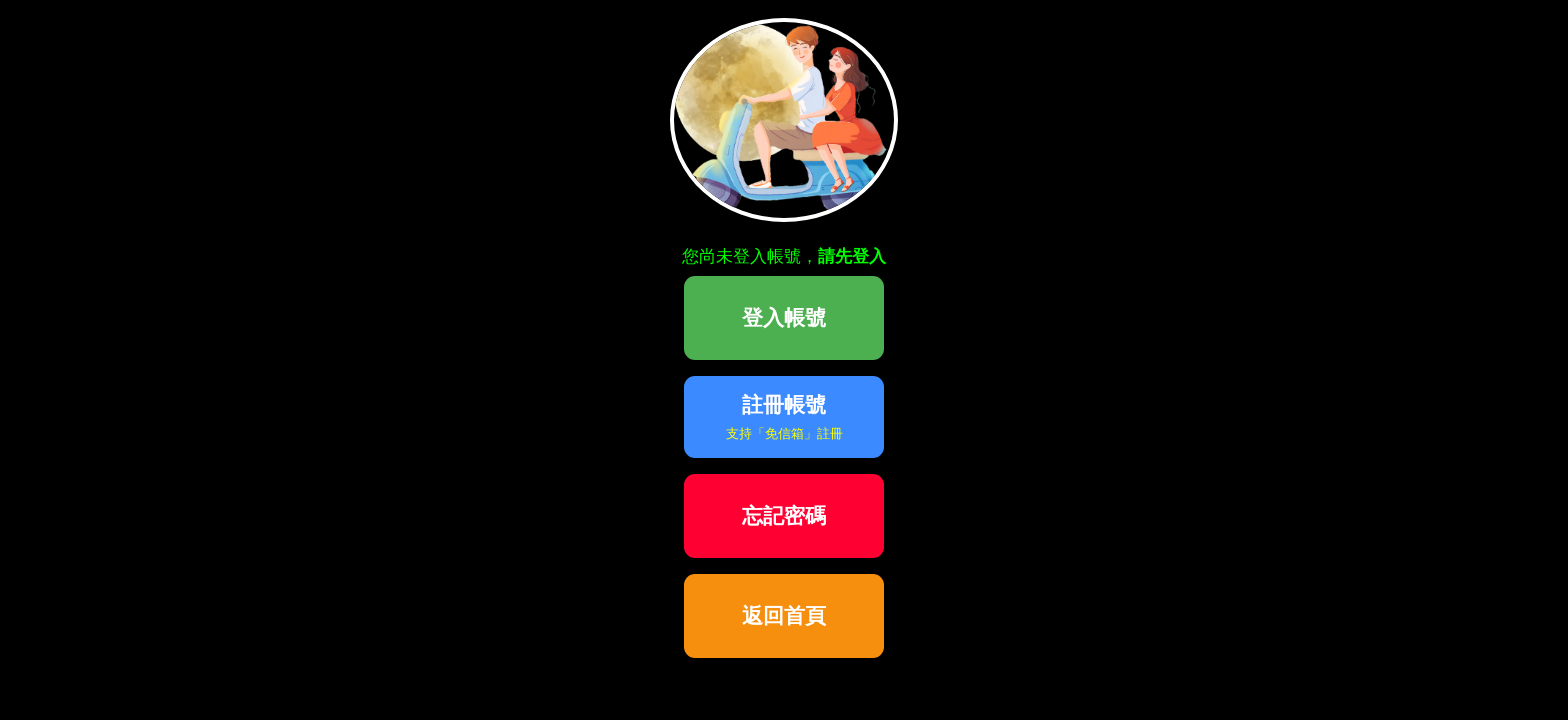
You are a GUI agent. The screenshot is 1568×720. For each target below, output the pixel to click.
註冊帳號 (784, 417)
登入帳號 (784, 317)
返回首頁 (784, 615)
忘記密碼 (784, 515)
